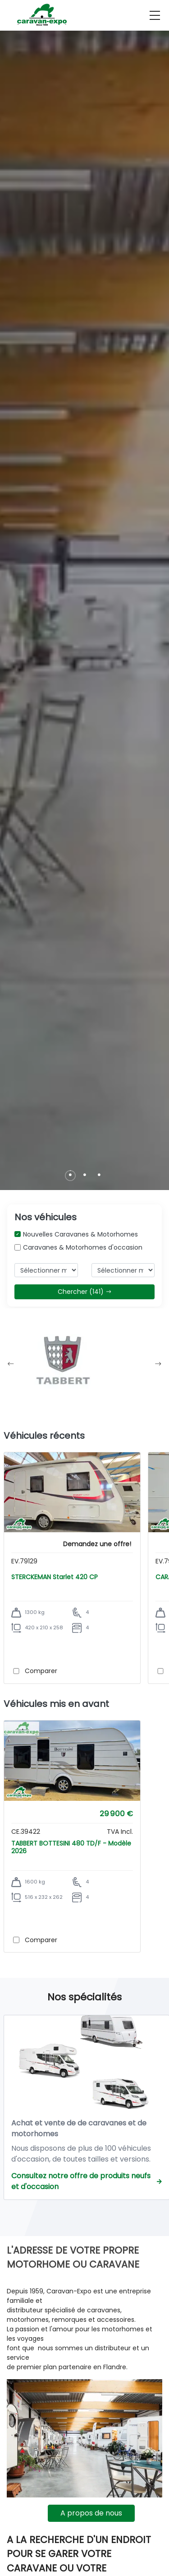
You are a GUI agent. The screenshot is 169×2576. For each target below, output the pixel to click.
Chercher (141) (85, 1291)
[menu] (155, 15)
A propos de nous (91, 2513)
